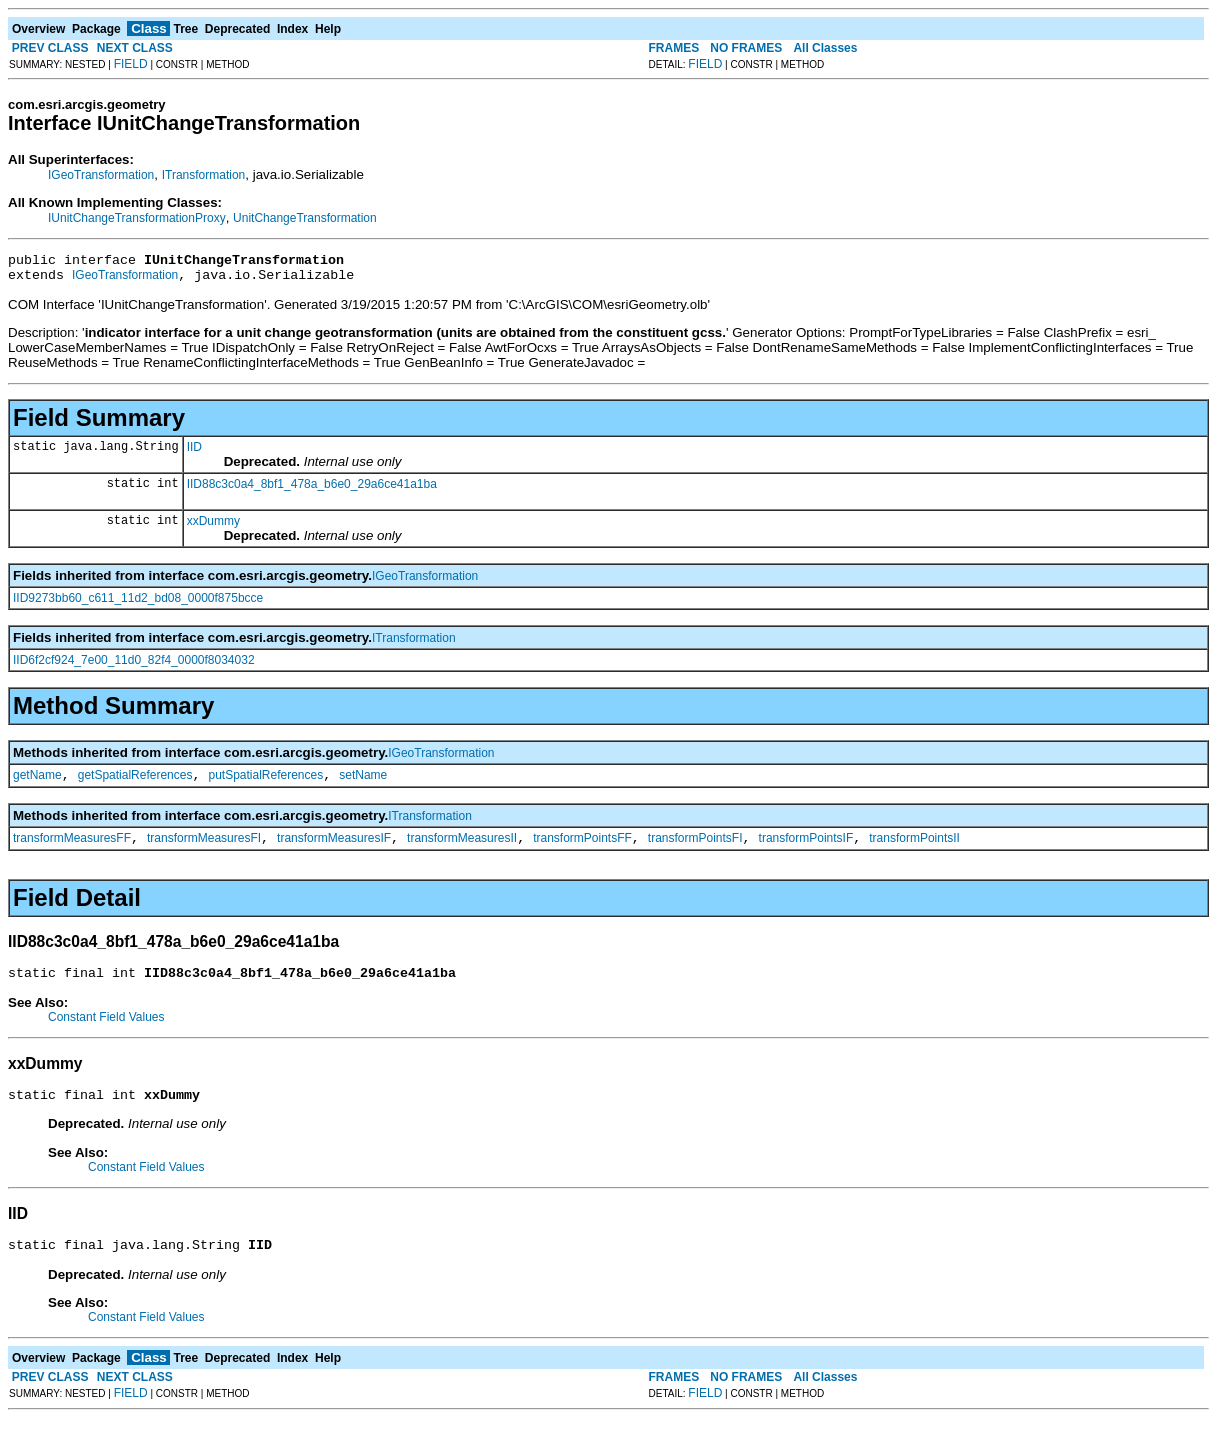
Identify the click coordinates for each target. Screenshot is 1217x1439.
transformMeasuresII (462, 850)
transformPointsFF (582, 850)
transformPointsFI (695, 850)
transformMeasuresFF (72, 850)
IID (194, 453)
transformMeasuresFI (204, 850)
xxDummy (213, 527)
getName (37, 784)
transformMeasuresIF (334, 850)
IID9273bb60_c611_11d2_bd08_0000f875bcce (138, 604)
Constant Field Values (106, 1032)
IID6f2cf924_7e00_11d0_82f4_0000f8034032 (134, 666)
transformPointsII (914, 850)
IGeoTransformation (101, 175)
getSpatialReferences (135, 784)
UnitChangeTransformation (305, 218)
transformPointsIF (806, 850)
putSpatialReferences (265, 784)
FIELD (131, 64)
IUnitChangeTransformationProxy (137, 218)
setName (363, 784)
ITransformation (204, 175)
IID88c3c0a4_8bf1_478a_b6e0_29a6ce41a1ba (312, 490)
